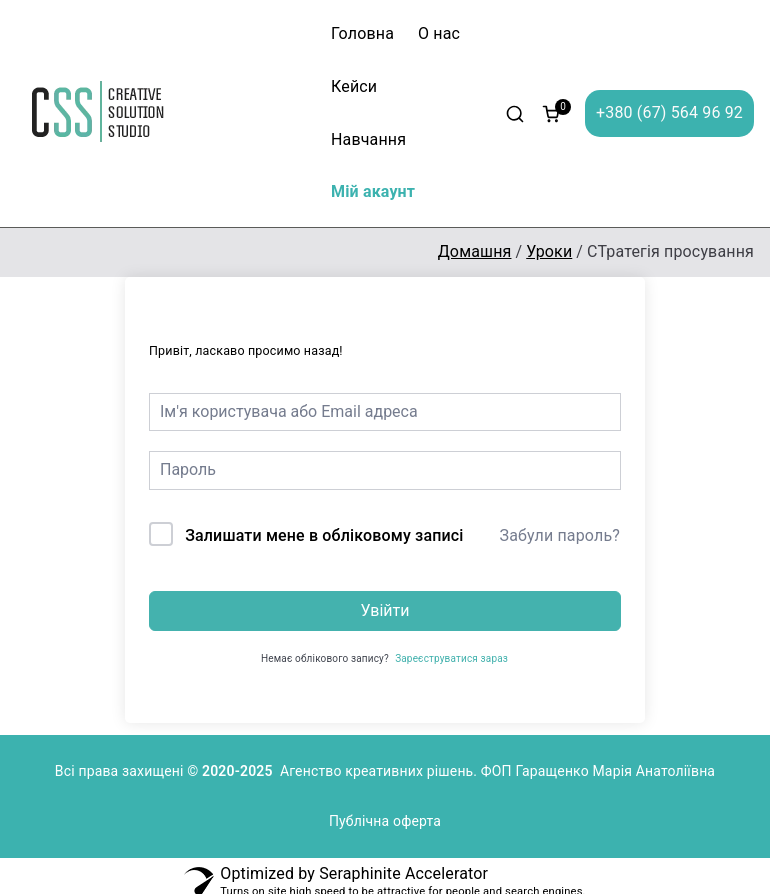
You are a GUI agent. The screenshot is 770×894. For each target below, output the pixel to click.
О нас (439, 33)
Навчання (368, 139)
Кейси (354, 86)
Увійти (384, 610)
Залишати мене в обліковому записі (324, 535)
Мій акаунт (373, 191)
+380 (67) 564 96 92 (669, 112)
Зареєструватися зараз (451, 658)
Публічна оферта (385, 821)
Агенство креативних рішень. (380, 771)
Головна (362, 33)
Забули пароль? (560, 535)
